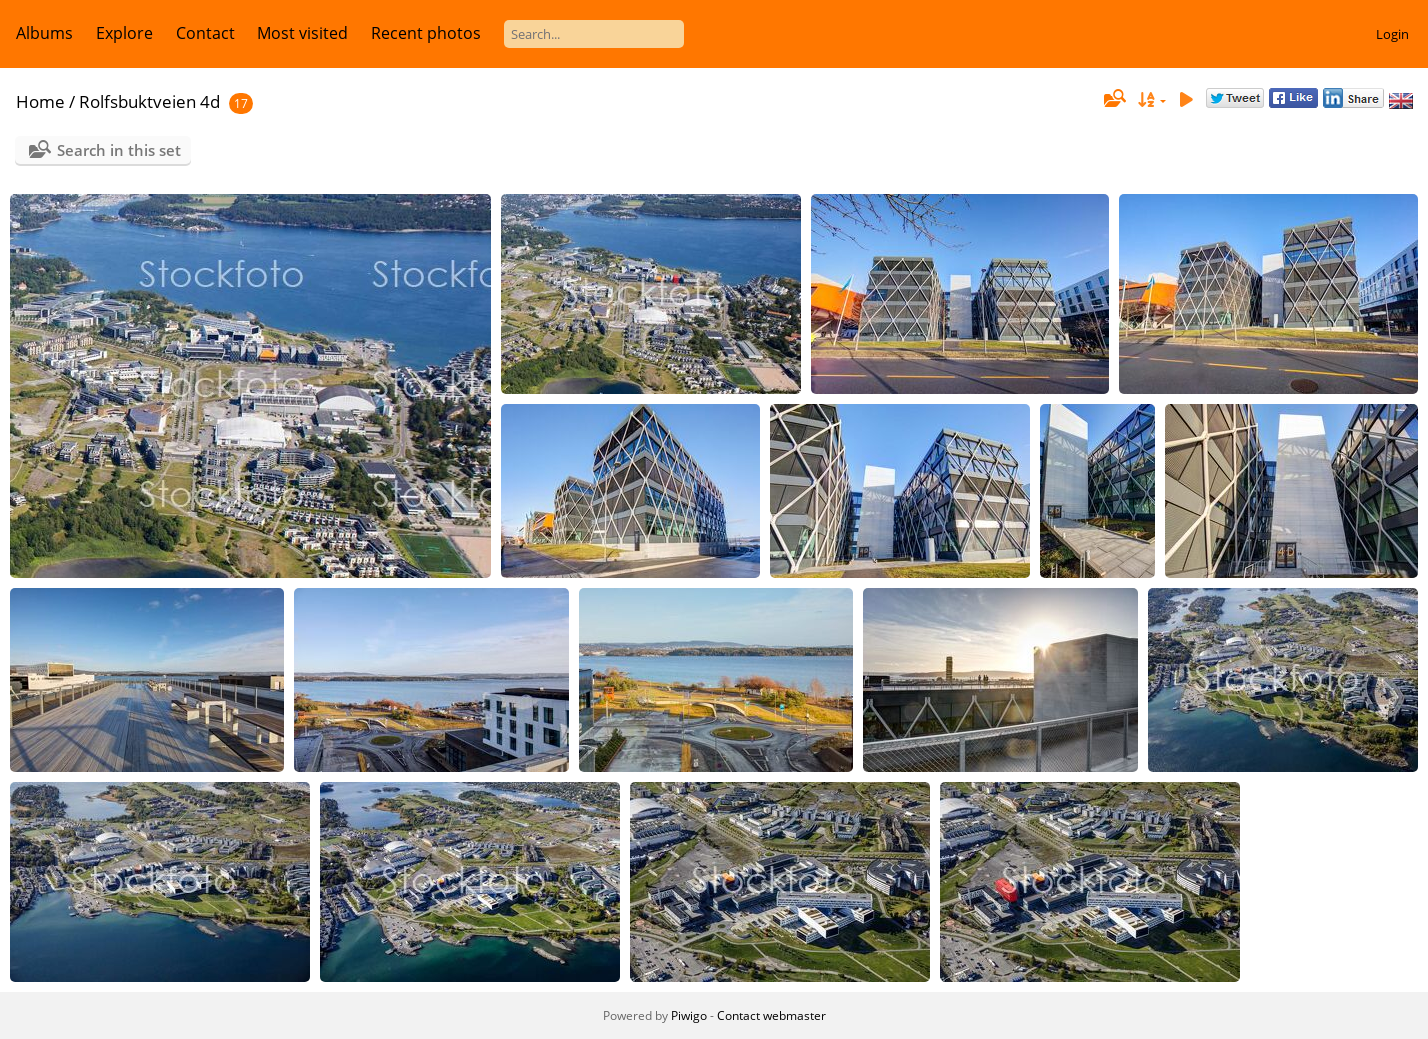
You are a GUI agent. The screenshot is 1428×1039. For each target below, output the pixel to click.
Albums (44, 33)
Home (40, 101)
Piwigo (689, 1015)
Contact (205, 33)
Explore (124, 33)
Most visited (302, 33)
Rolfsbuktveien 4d (149, 101)
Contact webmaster (771, 1015)
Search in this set (119, 150)
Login (1392, 34)
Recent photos (426, 33)
